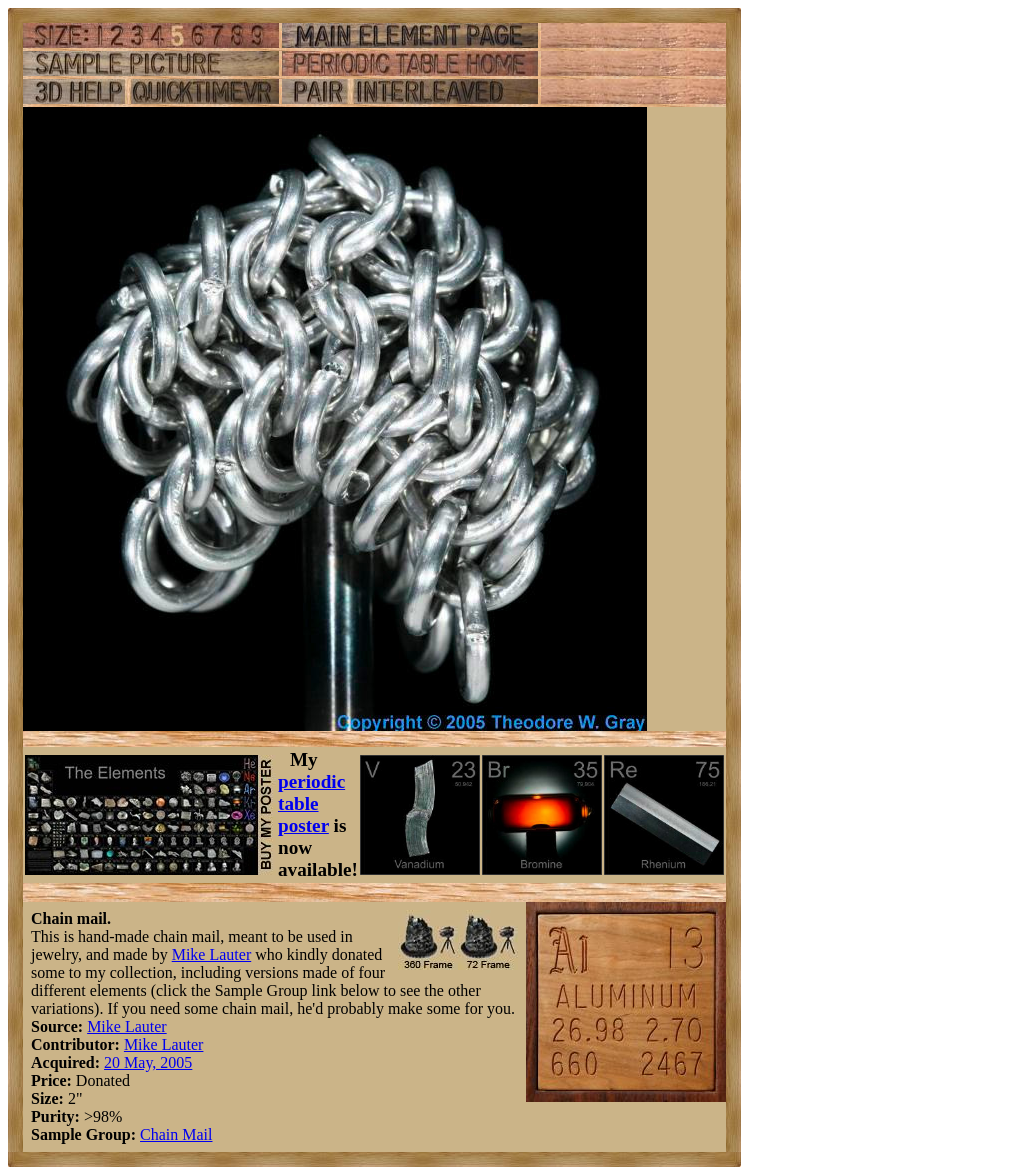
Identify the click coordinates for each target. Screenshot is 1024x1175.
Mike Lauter (212, 954)
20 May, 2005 (148, 1062)
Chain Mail (176, 1134)
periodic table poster (311, 803)
